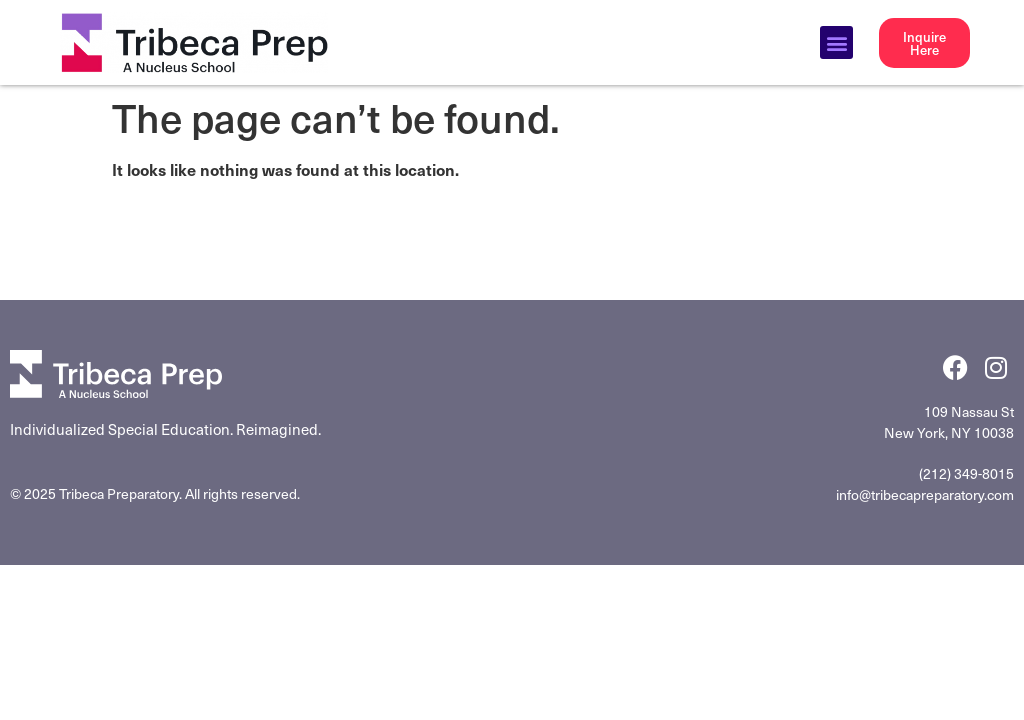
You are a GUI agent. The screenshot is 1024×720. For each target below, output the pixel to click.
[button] (836, 42)
